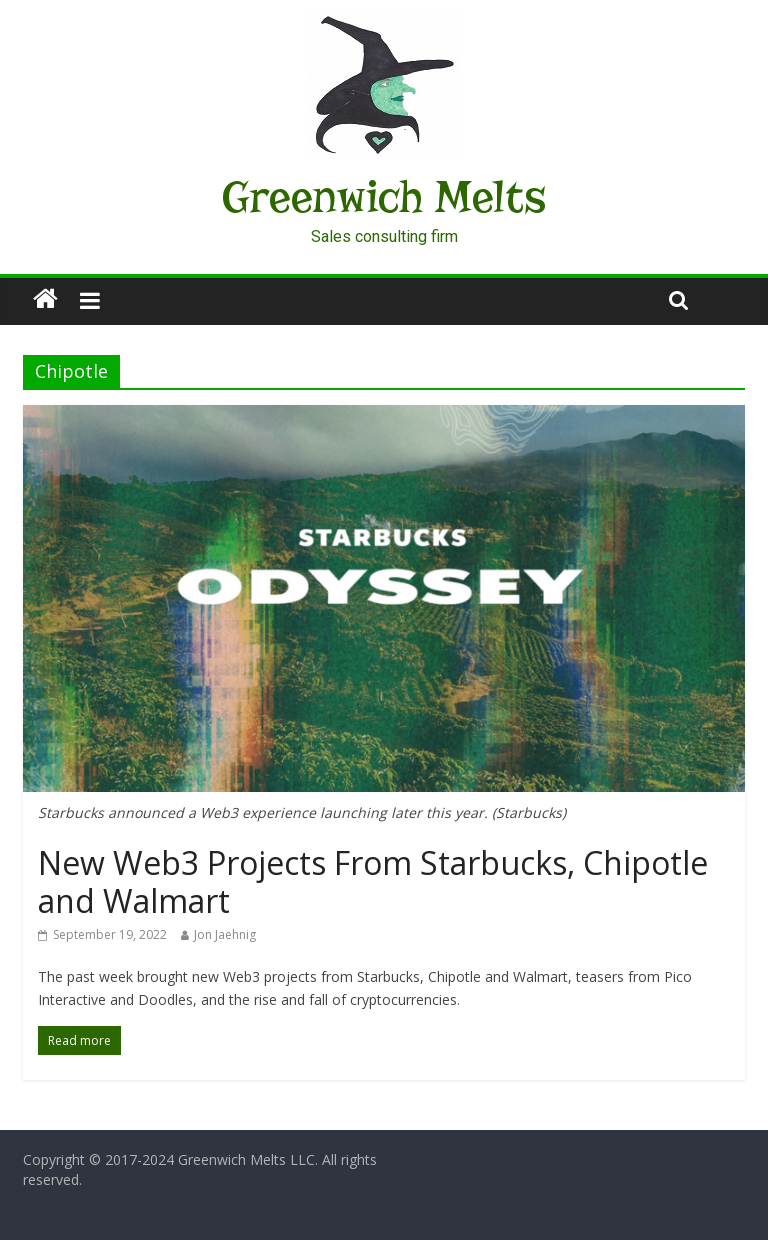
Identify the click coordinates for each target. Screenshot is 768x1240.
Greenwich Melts (384, 197)
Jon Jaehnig (225, 934)
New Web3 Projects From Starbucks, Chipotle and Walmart (373, 881)
